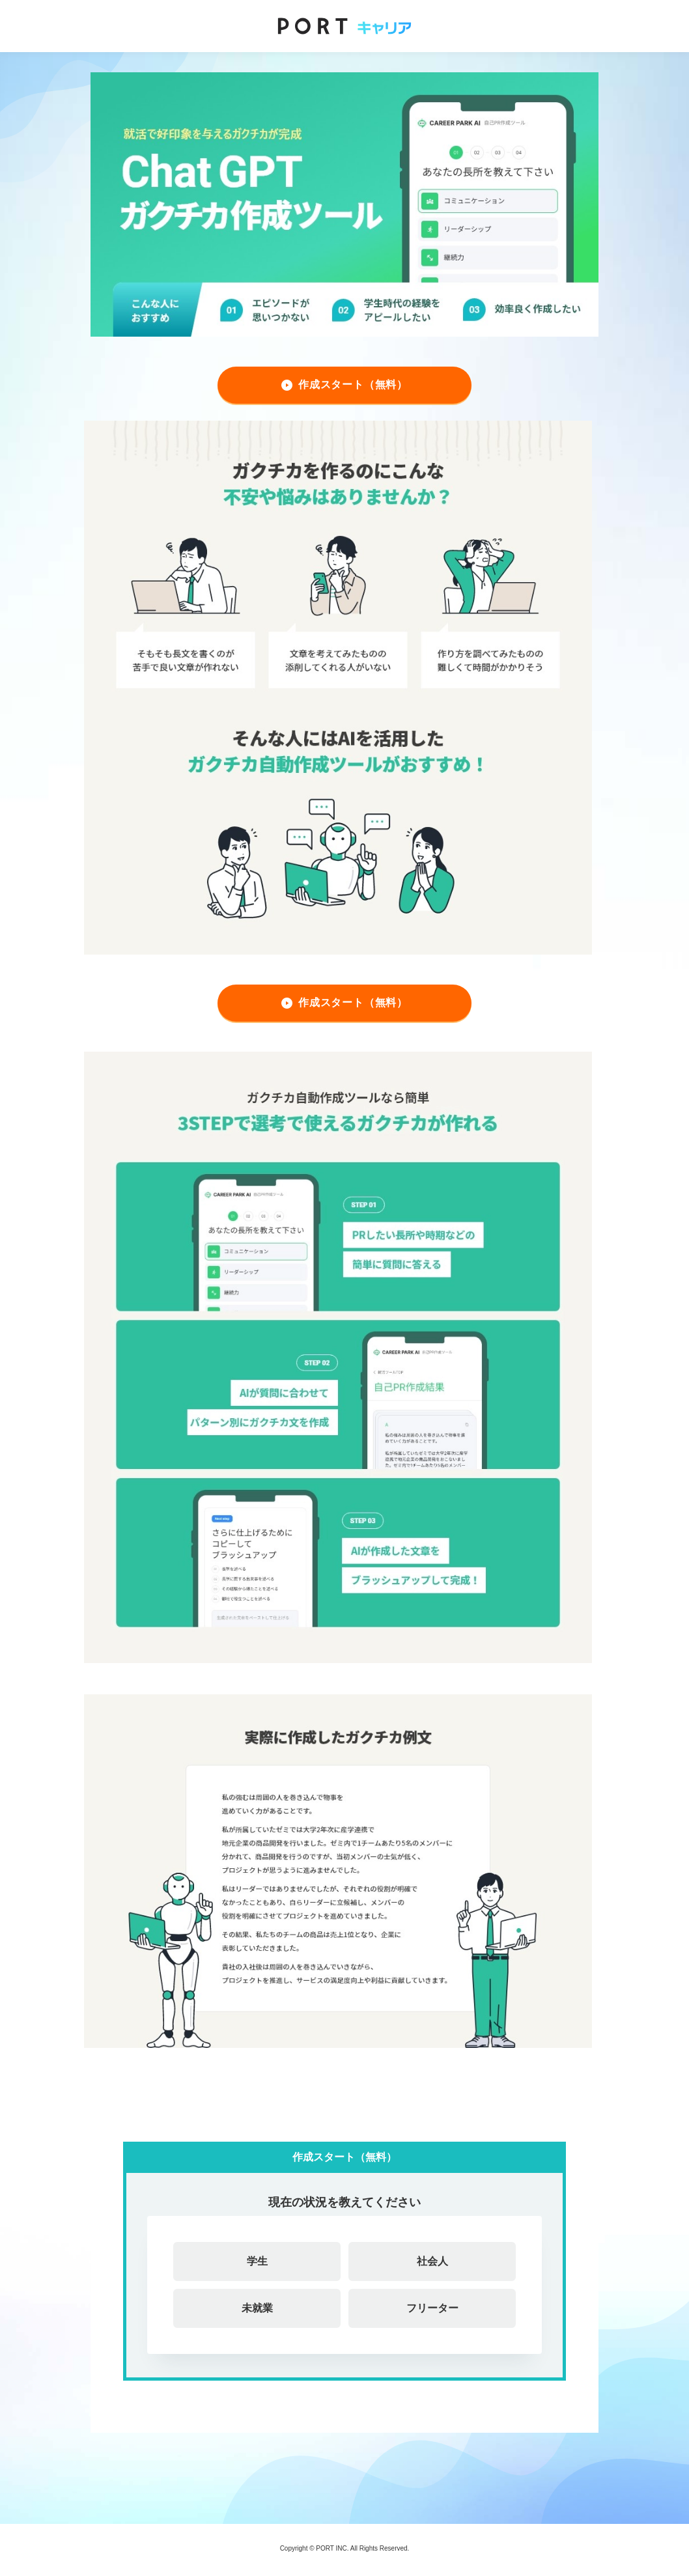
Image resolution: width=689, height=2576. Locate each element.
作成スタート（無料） (353, 384)
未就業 (257, 2308)
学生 (257, 2261)
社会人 (432, 2261)
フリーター (432, 2308)
